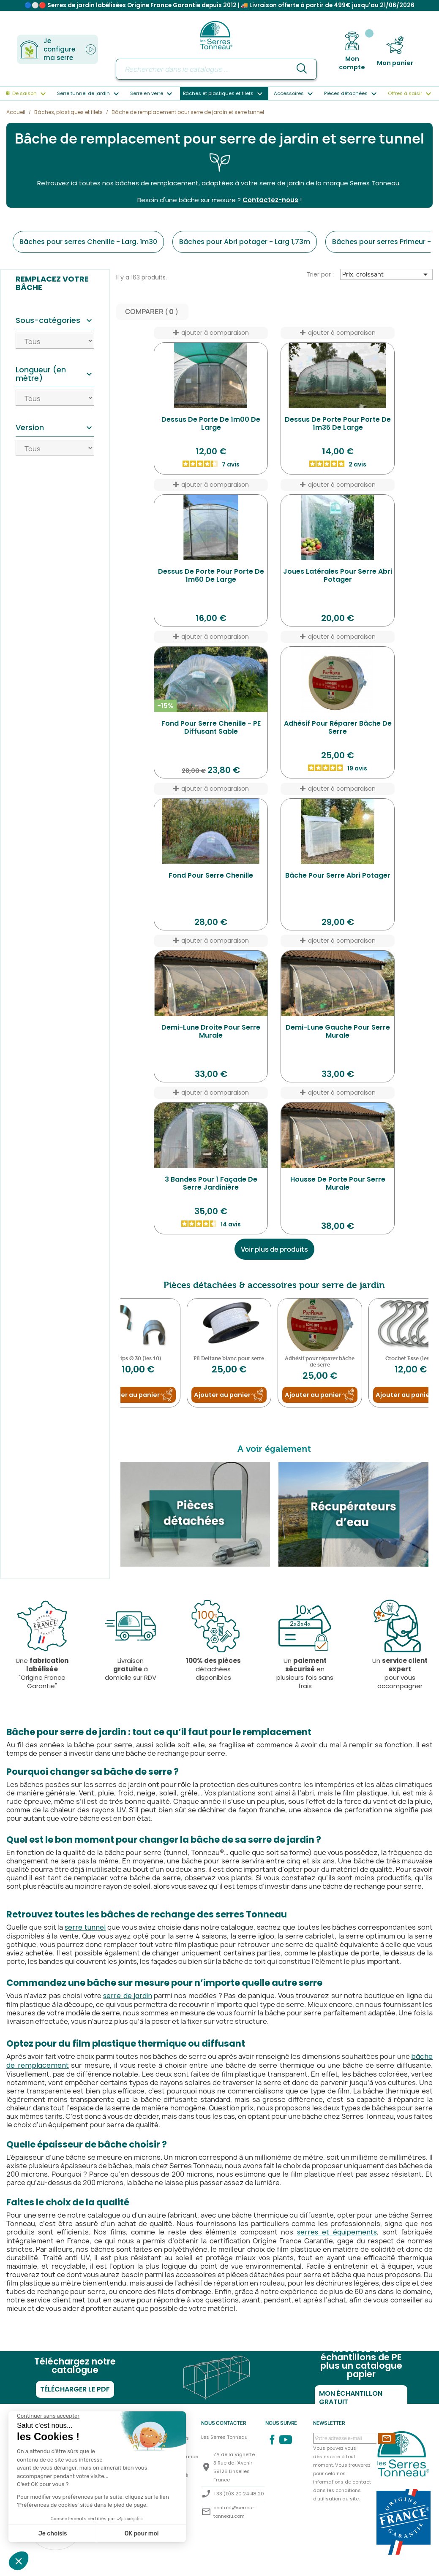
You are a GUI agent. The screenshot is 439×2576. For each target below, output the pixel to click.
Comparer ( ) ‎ (152, 315)
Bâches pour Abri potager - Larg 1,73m (244, 245)
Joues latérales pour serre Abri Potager (337, 579)
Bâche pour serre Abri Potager (337, 879)
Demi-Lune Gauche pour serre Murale (338, 1035)
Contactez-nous (270, 203)
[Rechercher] (216, 69)
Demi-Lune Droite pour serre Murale (210, 1035)
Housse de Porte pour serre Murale (337, 1187)
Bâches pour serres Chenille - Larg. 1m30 (88, 245)
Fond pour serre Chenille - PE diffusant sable (211, 731)
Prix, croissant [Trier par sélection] (386, 278)
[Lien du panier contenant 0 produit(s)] (395, 51)
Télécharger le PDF (75, 2392)
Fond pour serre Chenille (211, 879)
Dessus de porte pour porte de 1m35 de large (338, 427)
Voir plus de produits (274, 1252)
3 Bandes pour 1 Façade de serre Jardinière (211, 1187)
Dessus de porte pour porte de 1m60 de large (211, 579)
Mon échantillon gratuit (350, 2401)
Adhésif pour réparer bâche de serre (338, 731)
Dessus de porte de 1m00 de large (210, 427)
